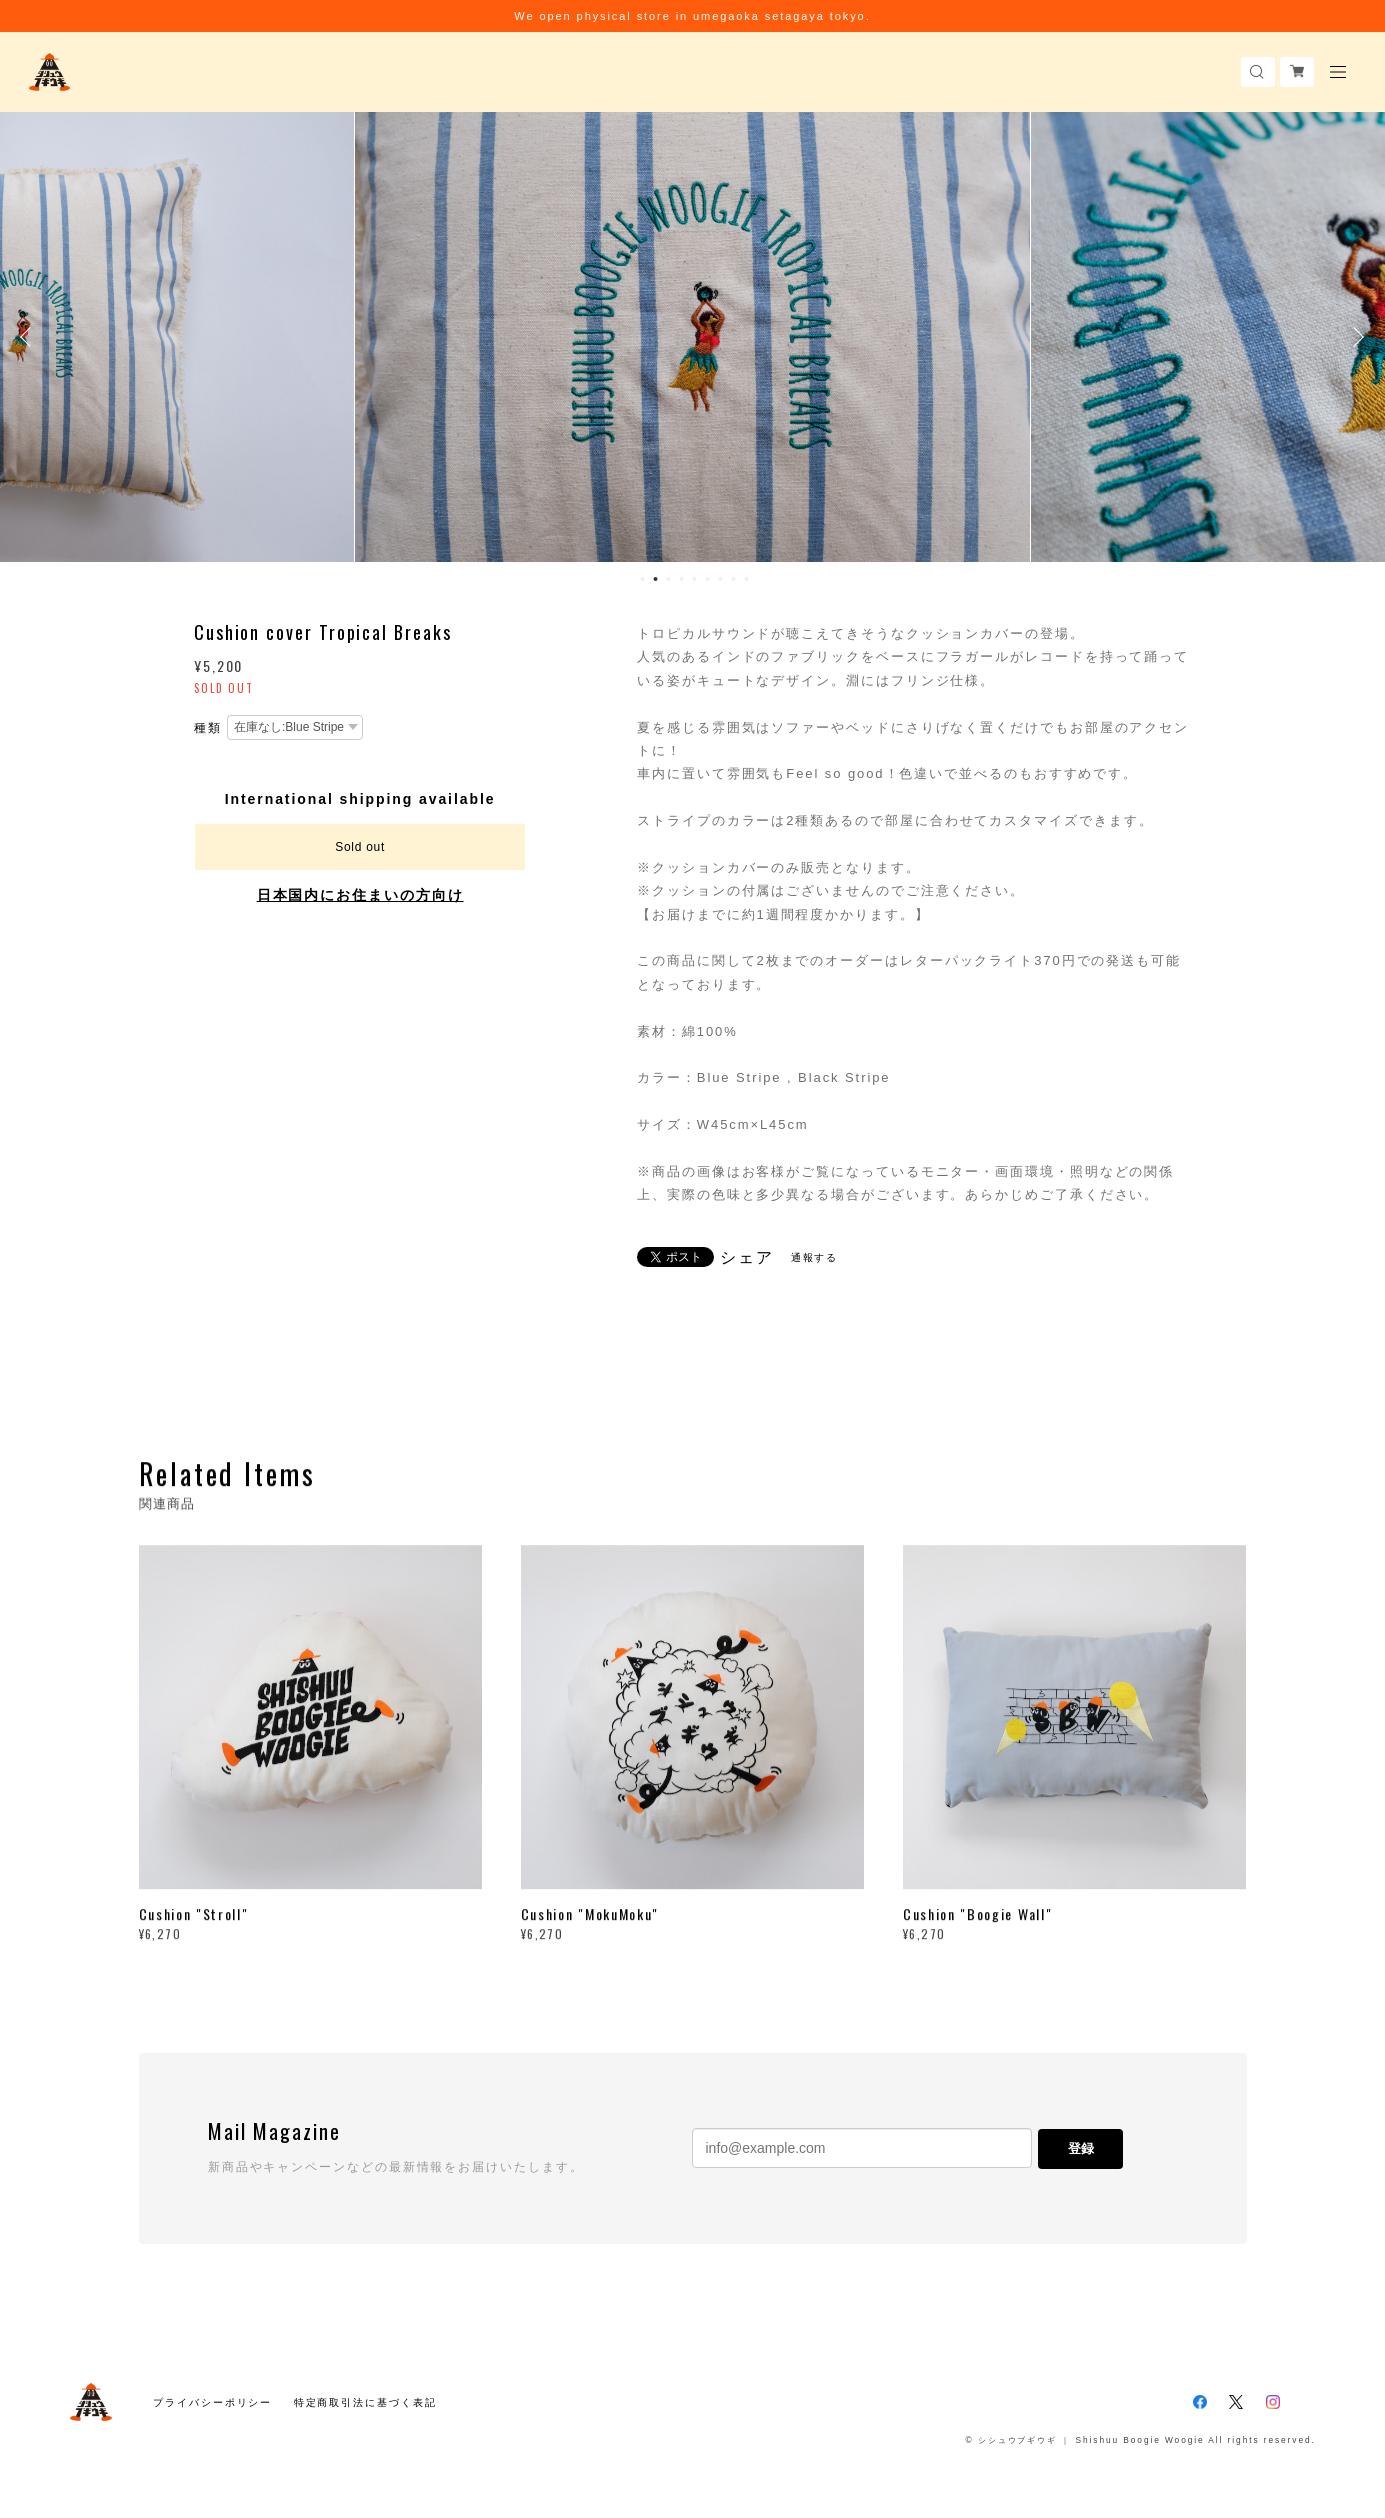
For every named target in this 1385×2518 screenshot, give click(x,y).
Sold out (360, 847)
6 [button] (707, 579)
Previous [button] (30, 337)
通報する (815, 1257)
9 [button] (746, 579)
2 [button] (655, 579)
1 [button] (642, 579)
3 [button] (668, 579)
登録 (1081, 2148)
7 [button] (720, 579)
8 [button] (733, 579)
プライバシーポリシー (212, 2402)
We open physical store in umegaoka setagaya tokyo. (692, 16)
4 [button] (681, 579)
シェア (747, 1258)
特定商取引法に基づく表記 (365, 2402)
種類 (208, 728)
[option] (692, 337)
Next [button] (1355, 337)
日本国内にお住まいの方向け (360, 895)
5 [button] (694, 579)
